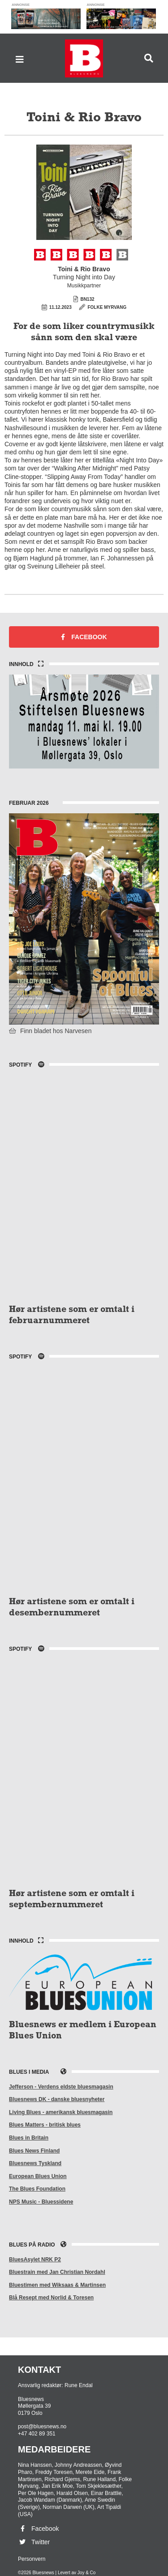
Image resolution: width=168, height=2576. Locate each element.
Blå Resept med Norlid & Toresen (51, 2297)
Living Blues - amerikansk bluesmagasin (60, 2112)
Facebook (84, 637)
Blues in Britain (28, 2138)
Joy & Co (87, 2572)
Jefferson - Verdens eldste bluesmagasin (61, 2087)
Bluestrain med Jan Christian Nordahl (57, 2272)
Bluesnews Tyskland (35, 2163)
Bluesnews (84, 58)
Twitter (34, 2542)
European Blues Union (38, 2176)
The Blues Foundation (37, 2189)
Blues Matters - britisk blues (45, 2125)
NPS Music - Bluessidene (41, 2202)
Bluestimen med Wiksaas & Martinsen (57, 2285)
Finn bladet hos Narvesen (50, 1030)
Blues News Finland (34, 2151)
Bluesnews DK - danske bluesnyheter (56, 2099)
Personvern (31, 2559)
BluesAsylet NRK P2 (35, 2259)
